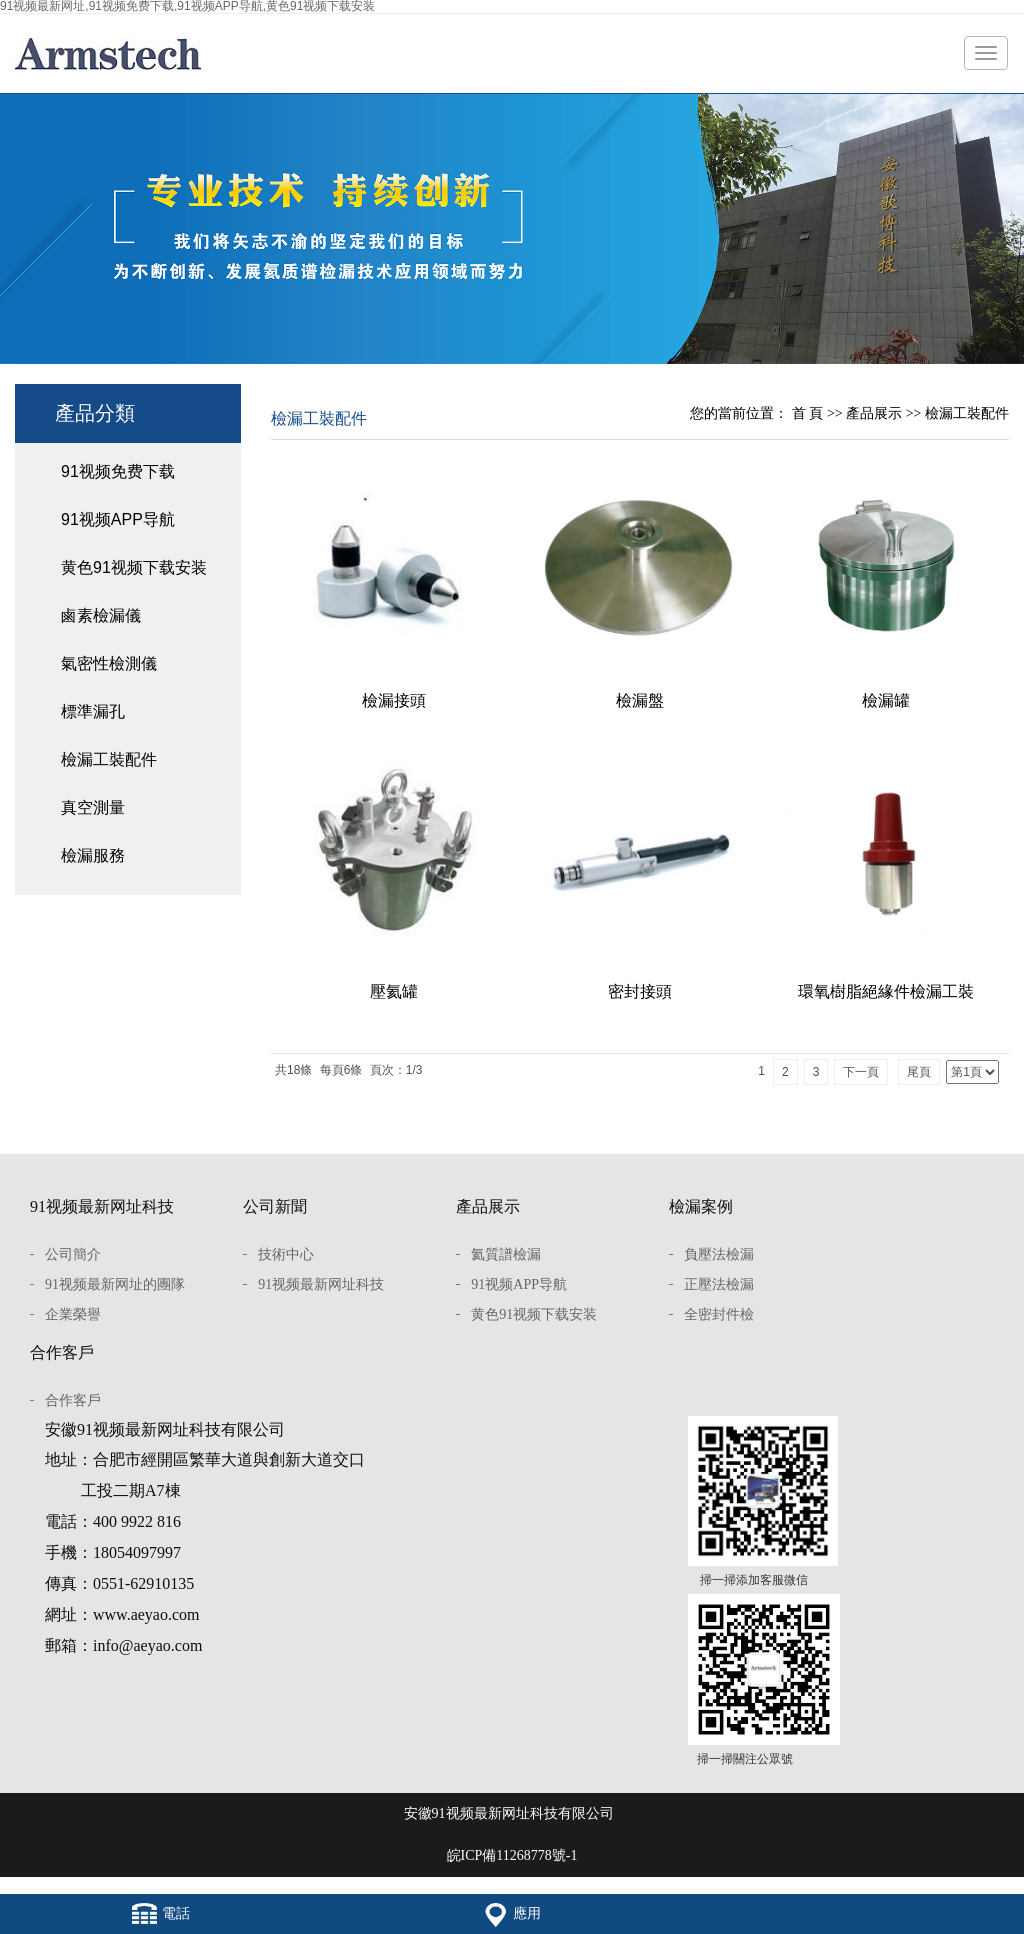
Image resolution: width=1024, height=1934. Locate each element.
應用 (512, 1913)
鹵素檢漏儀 (101, 615)
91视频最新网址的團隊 (115, 1284)
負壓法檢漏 (719, 1254)
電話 (161, 1913)
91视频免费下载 (118, 471)
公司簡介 (73, 1254)
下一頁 (861, 1072)
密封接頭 (640, 991)
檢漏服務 (93, 855)
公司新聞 (275, 1206)
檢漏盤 (640, 700)
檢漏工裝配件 (109, 759)
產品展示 (874, 413)
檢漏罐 (886, 700)
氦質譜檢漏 (506, 1254)
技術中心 (286, 1254)
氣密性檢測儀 (109, 663)
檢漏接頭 (394, 700)
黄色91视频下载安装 (134, 567)
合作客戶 (62, 1352)
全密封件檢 (719, 1314)
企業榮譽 (73, 1314)
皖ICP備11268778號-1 (512, 1855)
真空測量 (93, 807)
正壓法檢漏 (719, 1284)
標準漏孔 (93, 711)
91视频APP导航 (118, 519)
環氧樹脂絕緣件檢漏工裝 (886, 991)
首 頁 (808, 413)
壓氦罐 (394, 991)
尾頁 (919, 1072)
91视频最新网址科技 (102, 1206)
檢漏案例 (701, 1206)
